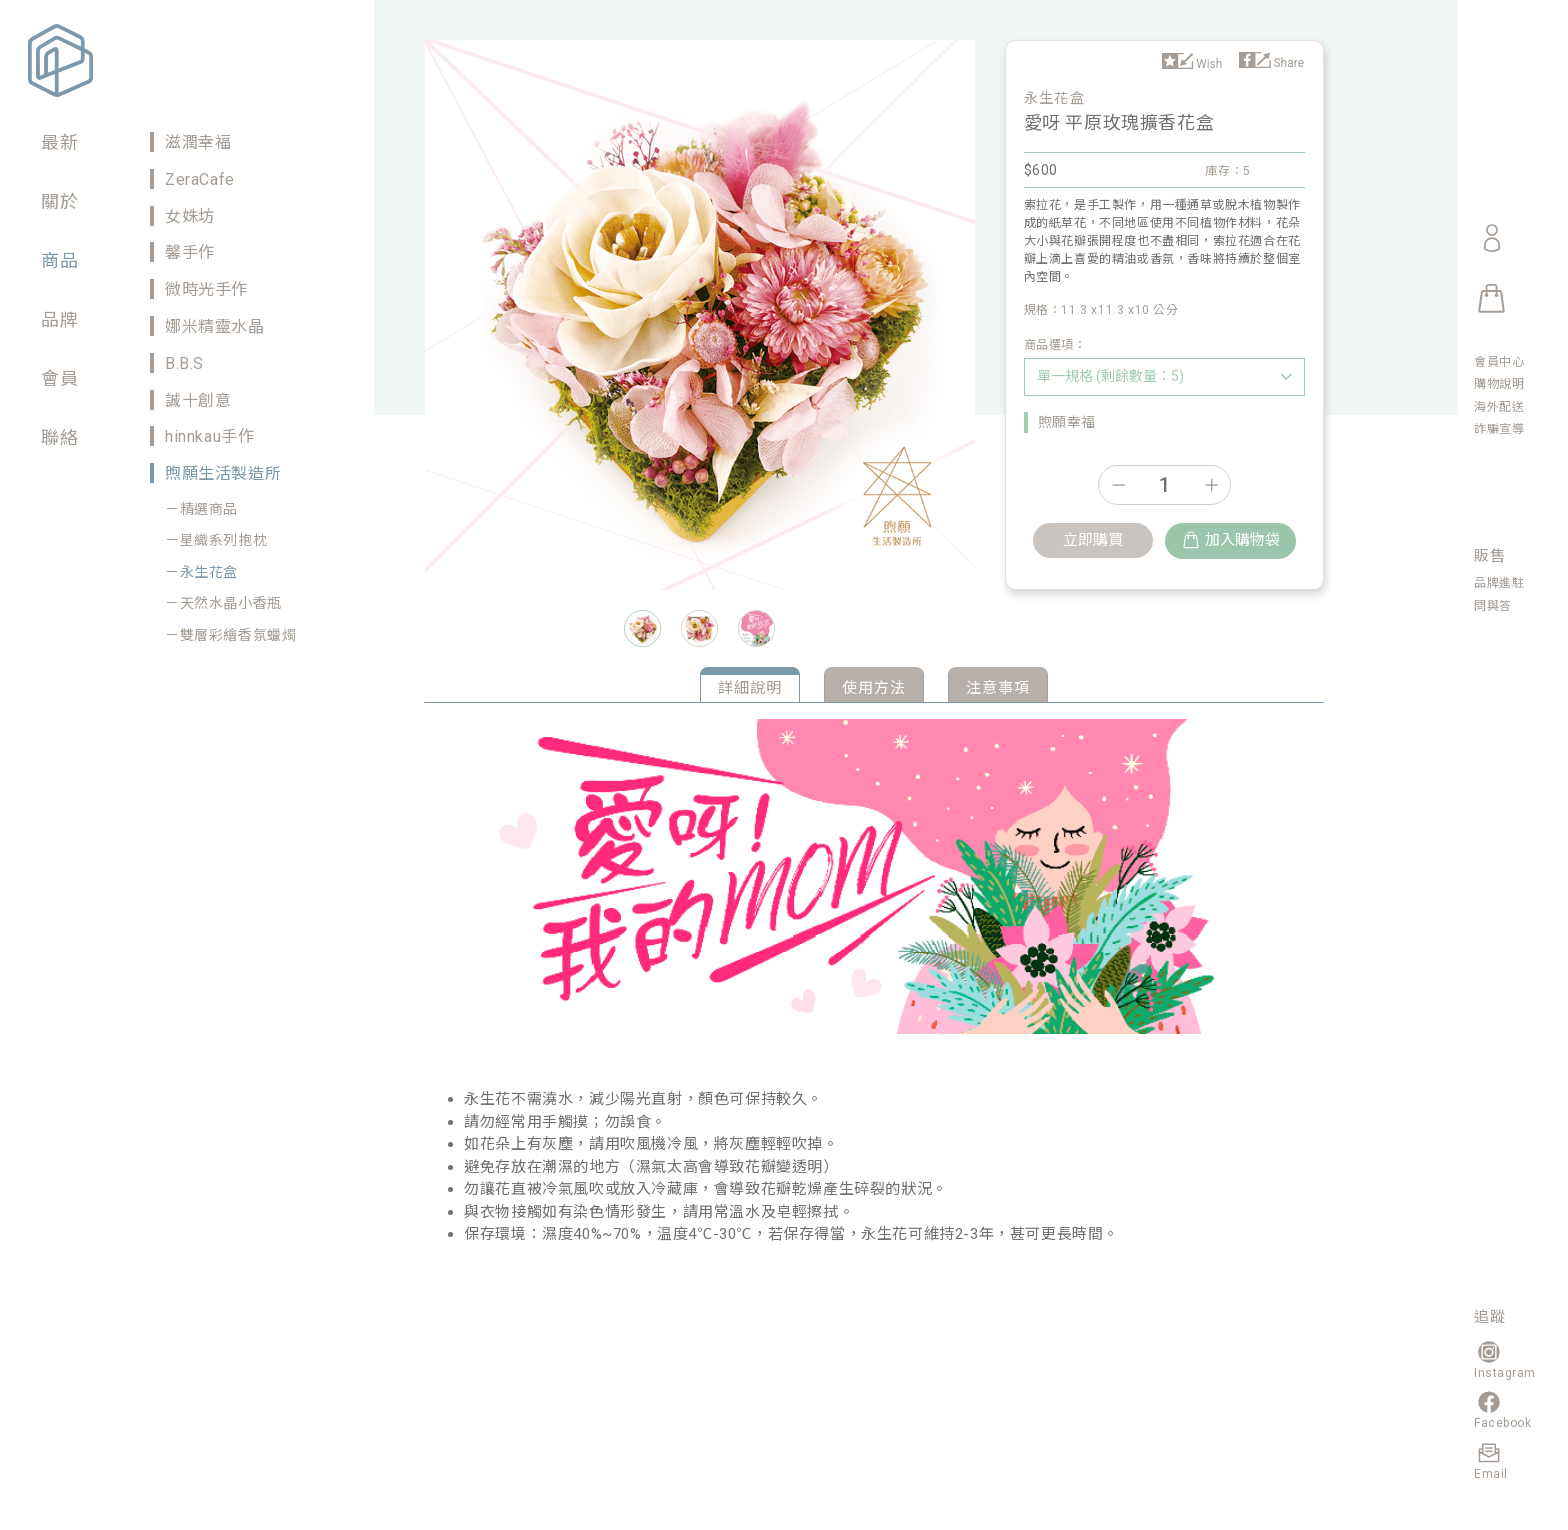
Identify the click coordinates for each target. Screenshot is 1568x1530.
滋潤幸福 (198, 142)
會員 (59, 378)
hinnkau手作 (209, 436)
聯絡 (59, 437)
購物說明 (1499, 384)
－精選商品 (201, 509)
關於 (59, 201)
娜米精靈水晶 (215, 326)
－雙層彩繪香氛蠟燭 (230, 635)
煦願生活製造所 (223, 473)
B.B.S (184, 363)
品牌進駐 (1499, 583)
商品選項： (1055, 345)
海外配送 (1499, 407)
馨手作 (190, 252)
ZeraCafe (200, 179)
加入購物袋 (1230, 540)
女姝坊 (190, 216)
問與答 (1493, 606)
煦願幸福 (1067, 422)
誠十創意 (198, 400)
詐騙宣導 (1499, 429)
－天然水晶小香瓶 (223, 603)
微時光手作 (206, 289)
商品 (59, 260)
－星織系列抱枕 (216, 540)
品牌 (59, 319)
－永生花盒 (201, 572)
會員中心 (1499, 362)
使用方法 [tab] (874, 688)
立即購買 (1093, 540)
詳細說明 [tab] (750, 688)
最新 (59, 142)
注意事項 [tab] (998, 688)
